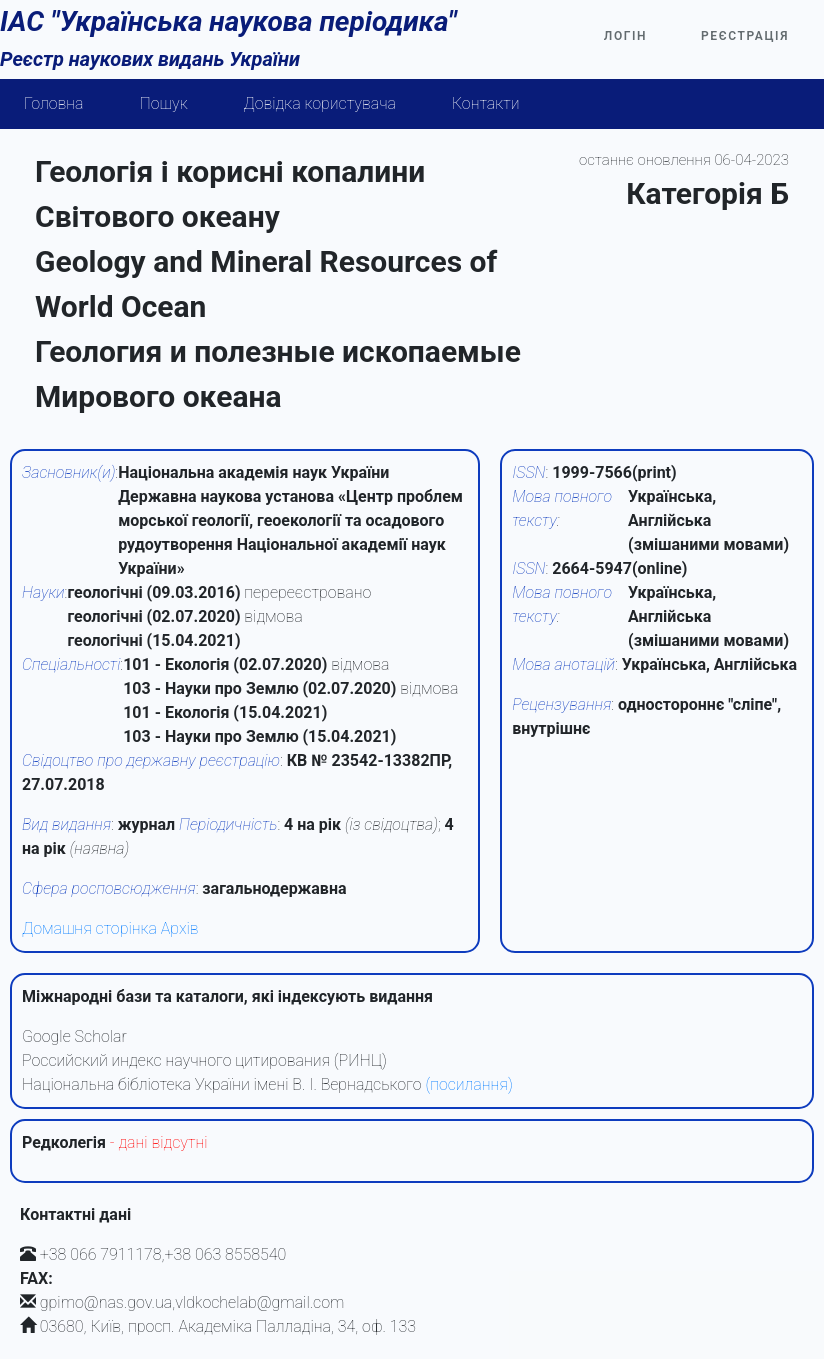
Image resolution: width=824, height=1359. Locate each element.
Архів (180, 928)
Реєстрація (745, 36)
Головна (54, 103)
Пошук (164, 103)
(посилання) (468, 1084)
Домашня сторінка (89, 928)
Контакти (486, 103)
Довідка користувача (320, 103)
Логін (625, 36)
